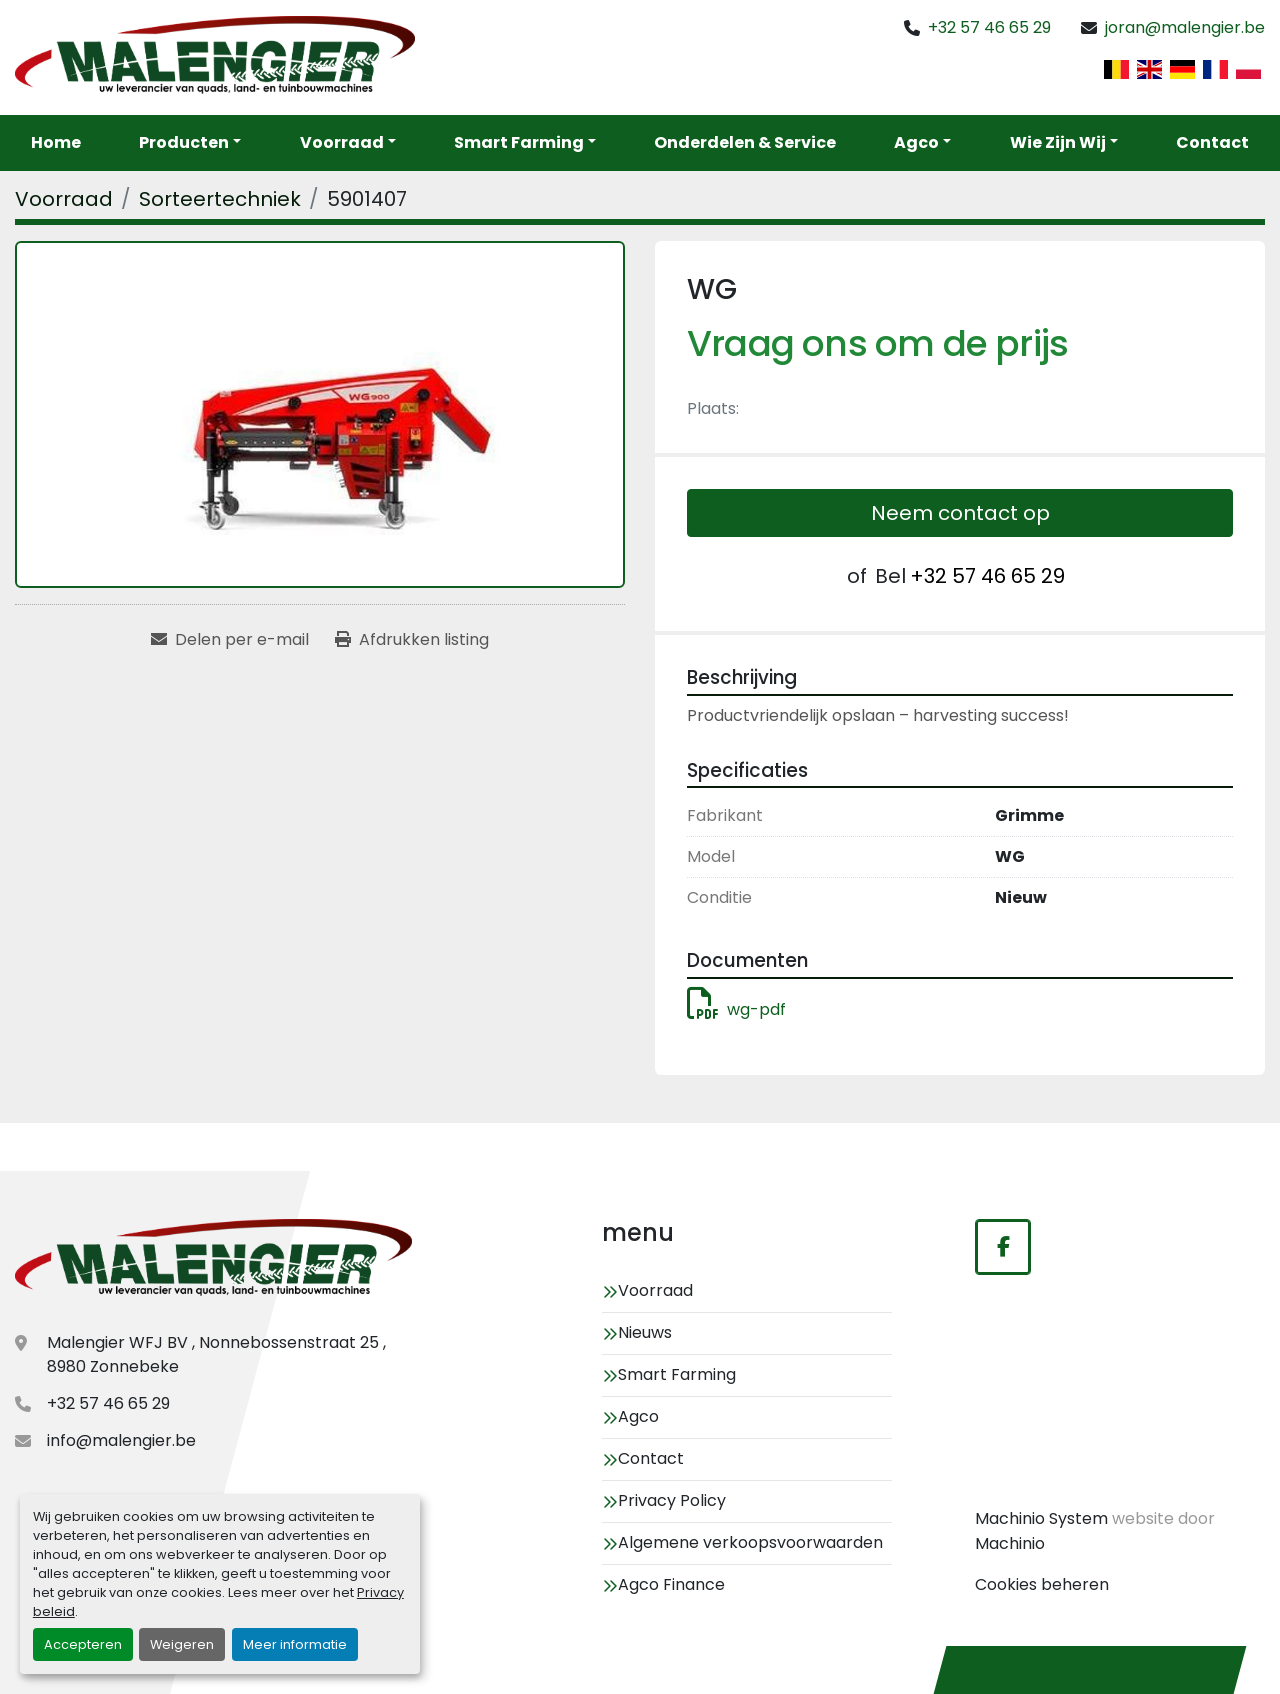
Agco (916, 142)
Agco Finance (671, 1584)
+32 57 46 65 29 (989, 27)
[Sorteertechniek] (220, 199)
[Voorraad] (64, 199)
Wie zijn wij (1058, 142)
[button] (348, 143)
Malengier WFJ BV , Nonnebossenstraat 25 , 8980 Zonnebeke (216, 1354)
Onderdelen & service (745, 142)
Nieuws (645, 1332)
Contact (1212, 142)
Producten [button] (184, 142)
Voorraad (342, 142)
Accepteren (83, 1644)
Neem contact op (960, 513)
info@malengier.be (121, 1440)
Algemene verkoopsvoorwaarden (750, 1542)
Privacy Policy (672, 1500)
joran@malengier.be (1185, 27)
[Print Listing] (412, 640)
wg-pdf (736, 1009)
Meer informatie (295, 1644)
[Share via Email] (230, 640)
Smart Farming (519, 142)
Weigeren (182, 1644)
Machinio (1010, 1543)
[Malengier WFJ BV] (213, 1260)
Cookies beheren (1042, 1584)
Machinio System (1041, 1518)
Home (56, 142)
